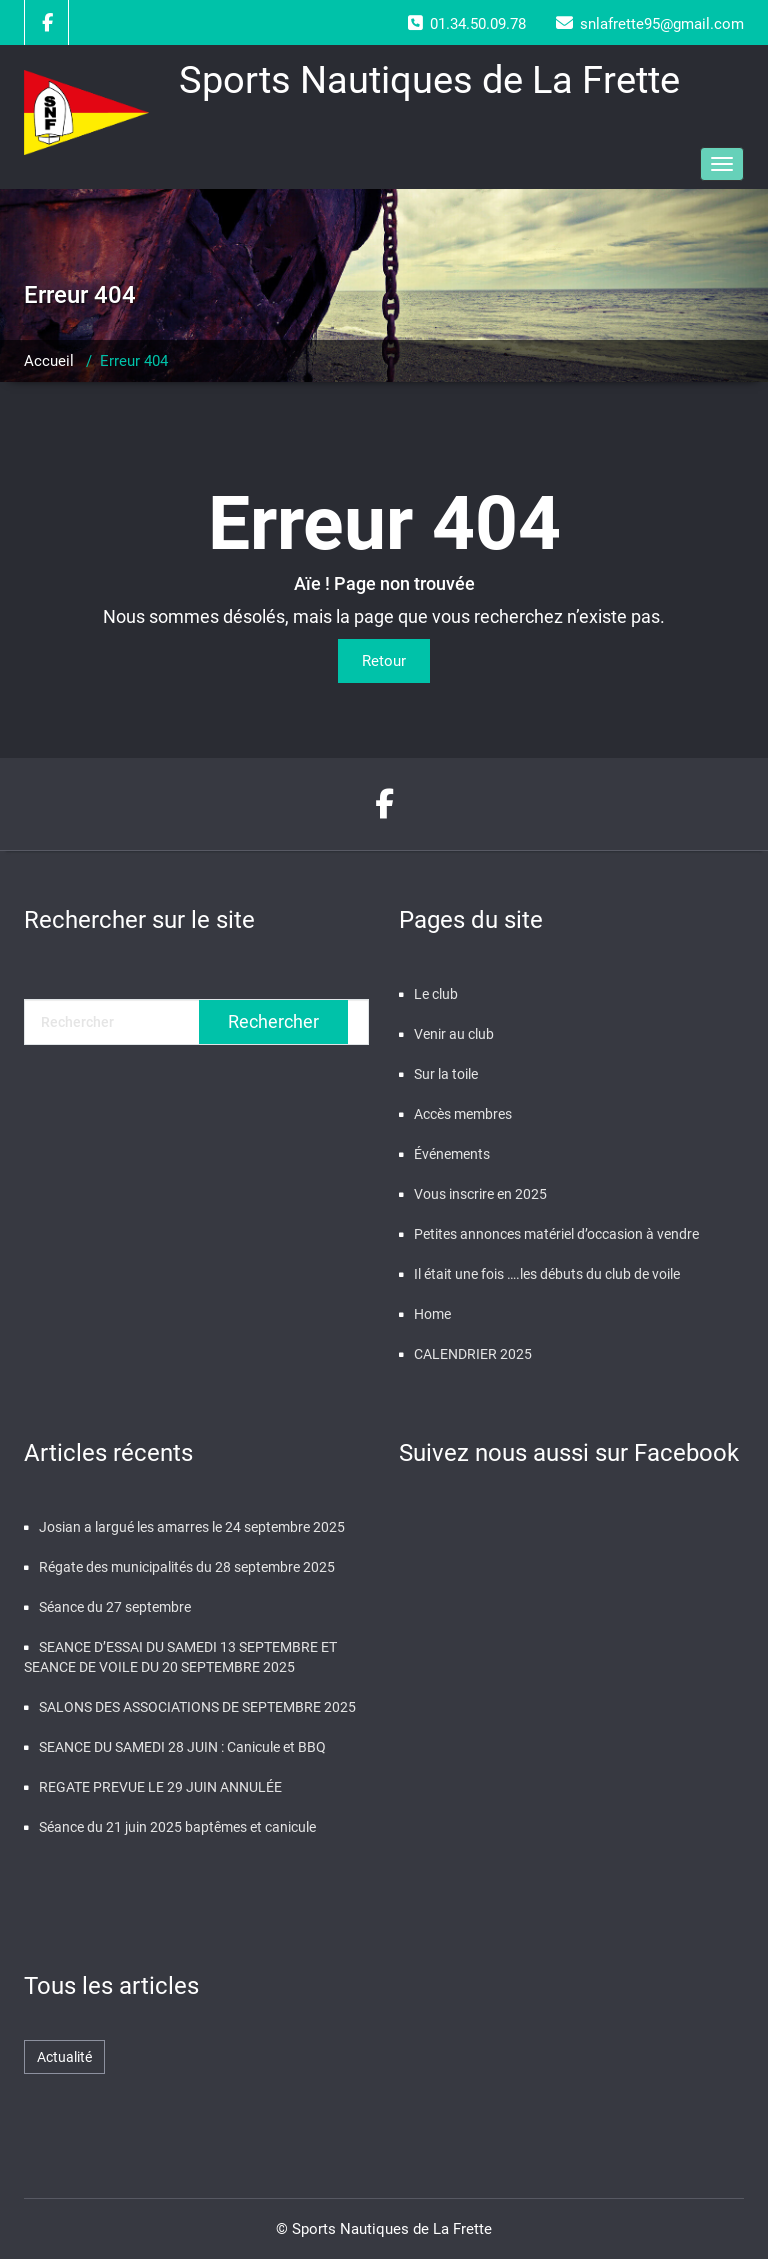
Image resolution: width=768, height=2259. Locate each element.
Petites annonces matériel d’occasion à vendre (556, 1234)
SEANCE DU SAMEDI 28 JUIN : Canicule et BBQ (182, 1747)
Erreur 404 (134, 361)
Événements (452, 1154)
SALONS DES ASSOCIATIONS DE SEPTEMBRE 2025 (197, 1707)
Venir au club (454, 1034)
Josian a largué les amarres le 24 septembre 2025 (192, 1527)
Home (432, 1314)
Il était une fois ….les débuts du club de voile (547, 1274)
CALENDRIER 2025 (473, 1354)
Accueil (49, 361)
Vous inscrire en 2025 (480, 1194)
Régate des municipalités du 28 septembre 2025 (187, 1567)
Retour (384, 661)
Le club (436, 994)
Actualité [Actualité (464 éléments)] (64, 2057)
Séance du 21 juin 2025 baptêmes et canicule (177, 1827)
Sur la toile (446, 1074)
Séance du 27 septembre (115, 1607)
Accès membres (463, 1114)
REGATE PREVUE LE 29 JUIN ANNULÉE (160, 1787)
